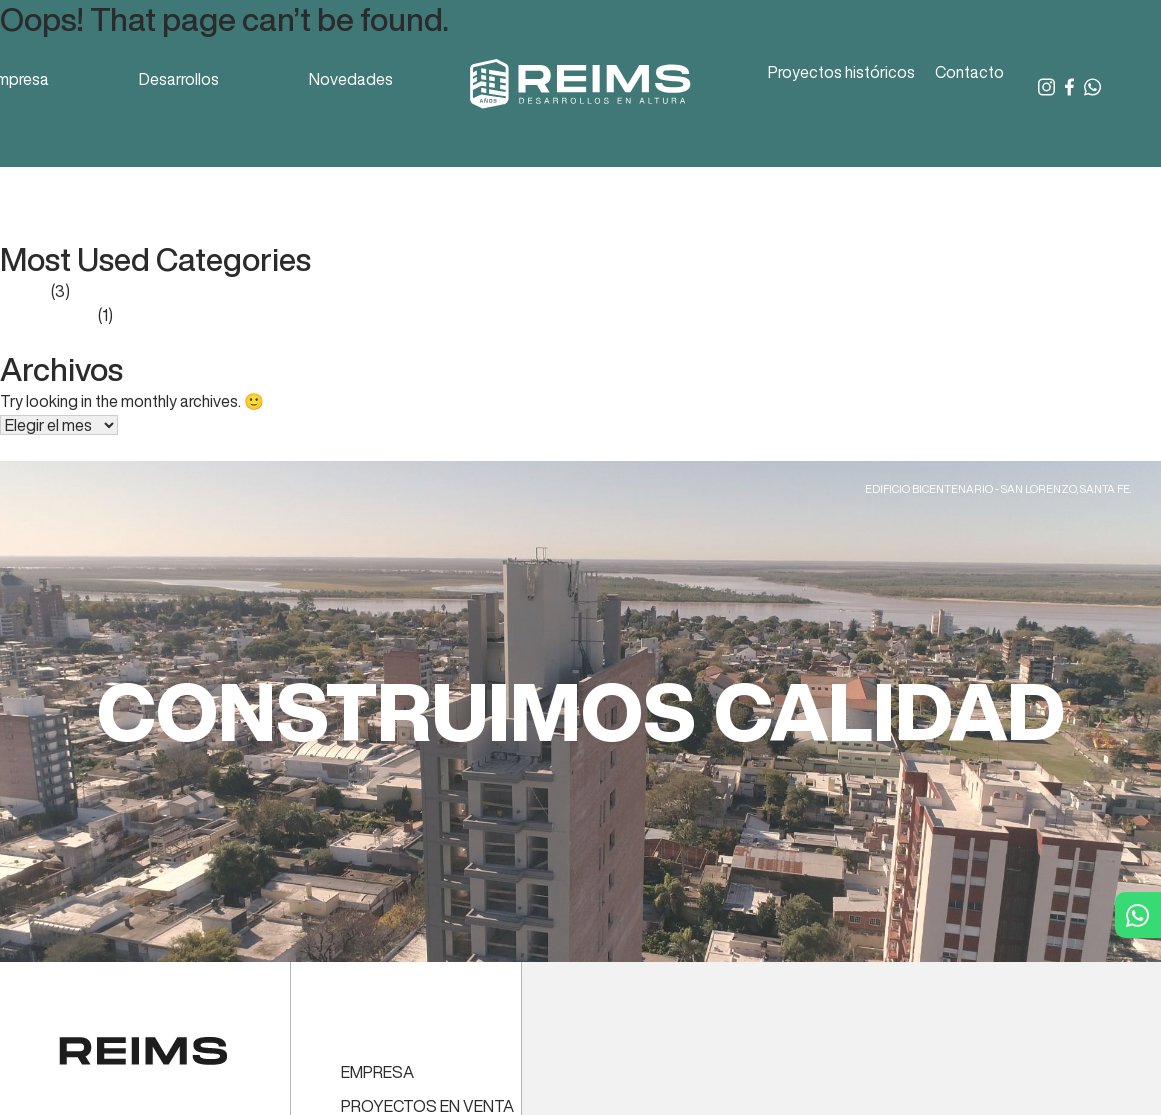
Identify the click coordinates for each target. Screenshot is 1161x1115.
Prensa (24, 291)
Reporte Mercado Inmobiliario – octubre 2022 (160, 205)
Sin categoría (47, 315)
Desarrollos (179, 79)
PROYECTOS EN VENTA (427, 1106)
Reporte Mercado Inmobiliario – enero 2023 (152, 181)
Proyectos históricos (841, 72)
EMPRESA (377, 1072)
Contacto (969, 72)
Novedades (351, 79)
